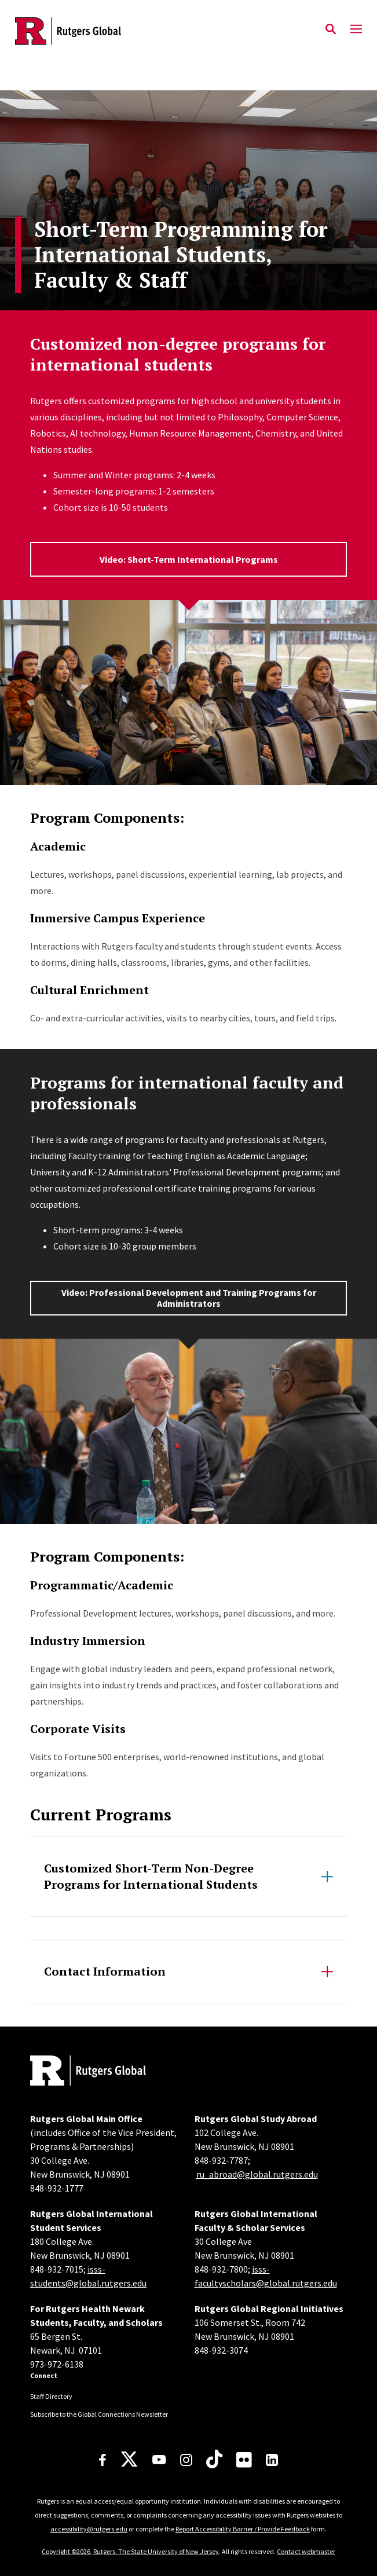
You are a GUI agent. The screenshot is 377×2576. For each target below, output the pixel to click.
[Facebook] (102, 2460)
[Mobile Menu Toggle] (356, 29)
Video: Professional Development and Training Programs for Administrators (188, 1298)
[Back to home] (108, 2071)
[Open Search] (330, 29)
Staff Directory (51, 2396)
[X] (129, 2459)
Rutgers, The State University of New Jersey (156, 2551)
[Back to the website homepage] (68, 31)
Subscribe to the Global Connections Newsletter (99, 2414)
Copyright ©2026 (66, 2551)
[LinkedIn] (272, 2460)
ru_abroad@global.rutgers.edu (257, 2174)
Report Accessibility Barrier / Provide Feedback (242, 2528)
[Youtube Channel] (159, 2459)
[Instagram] (186, 2460)
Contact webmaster (306, 2551)
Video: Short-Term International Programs (189, 559)
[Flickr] (244, 2459)
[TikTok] (214, 2459)
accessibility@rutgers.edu (88, 2528)
